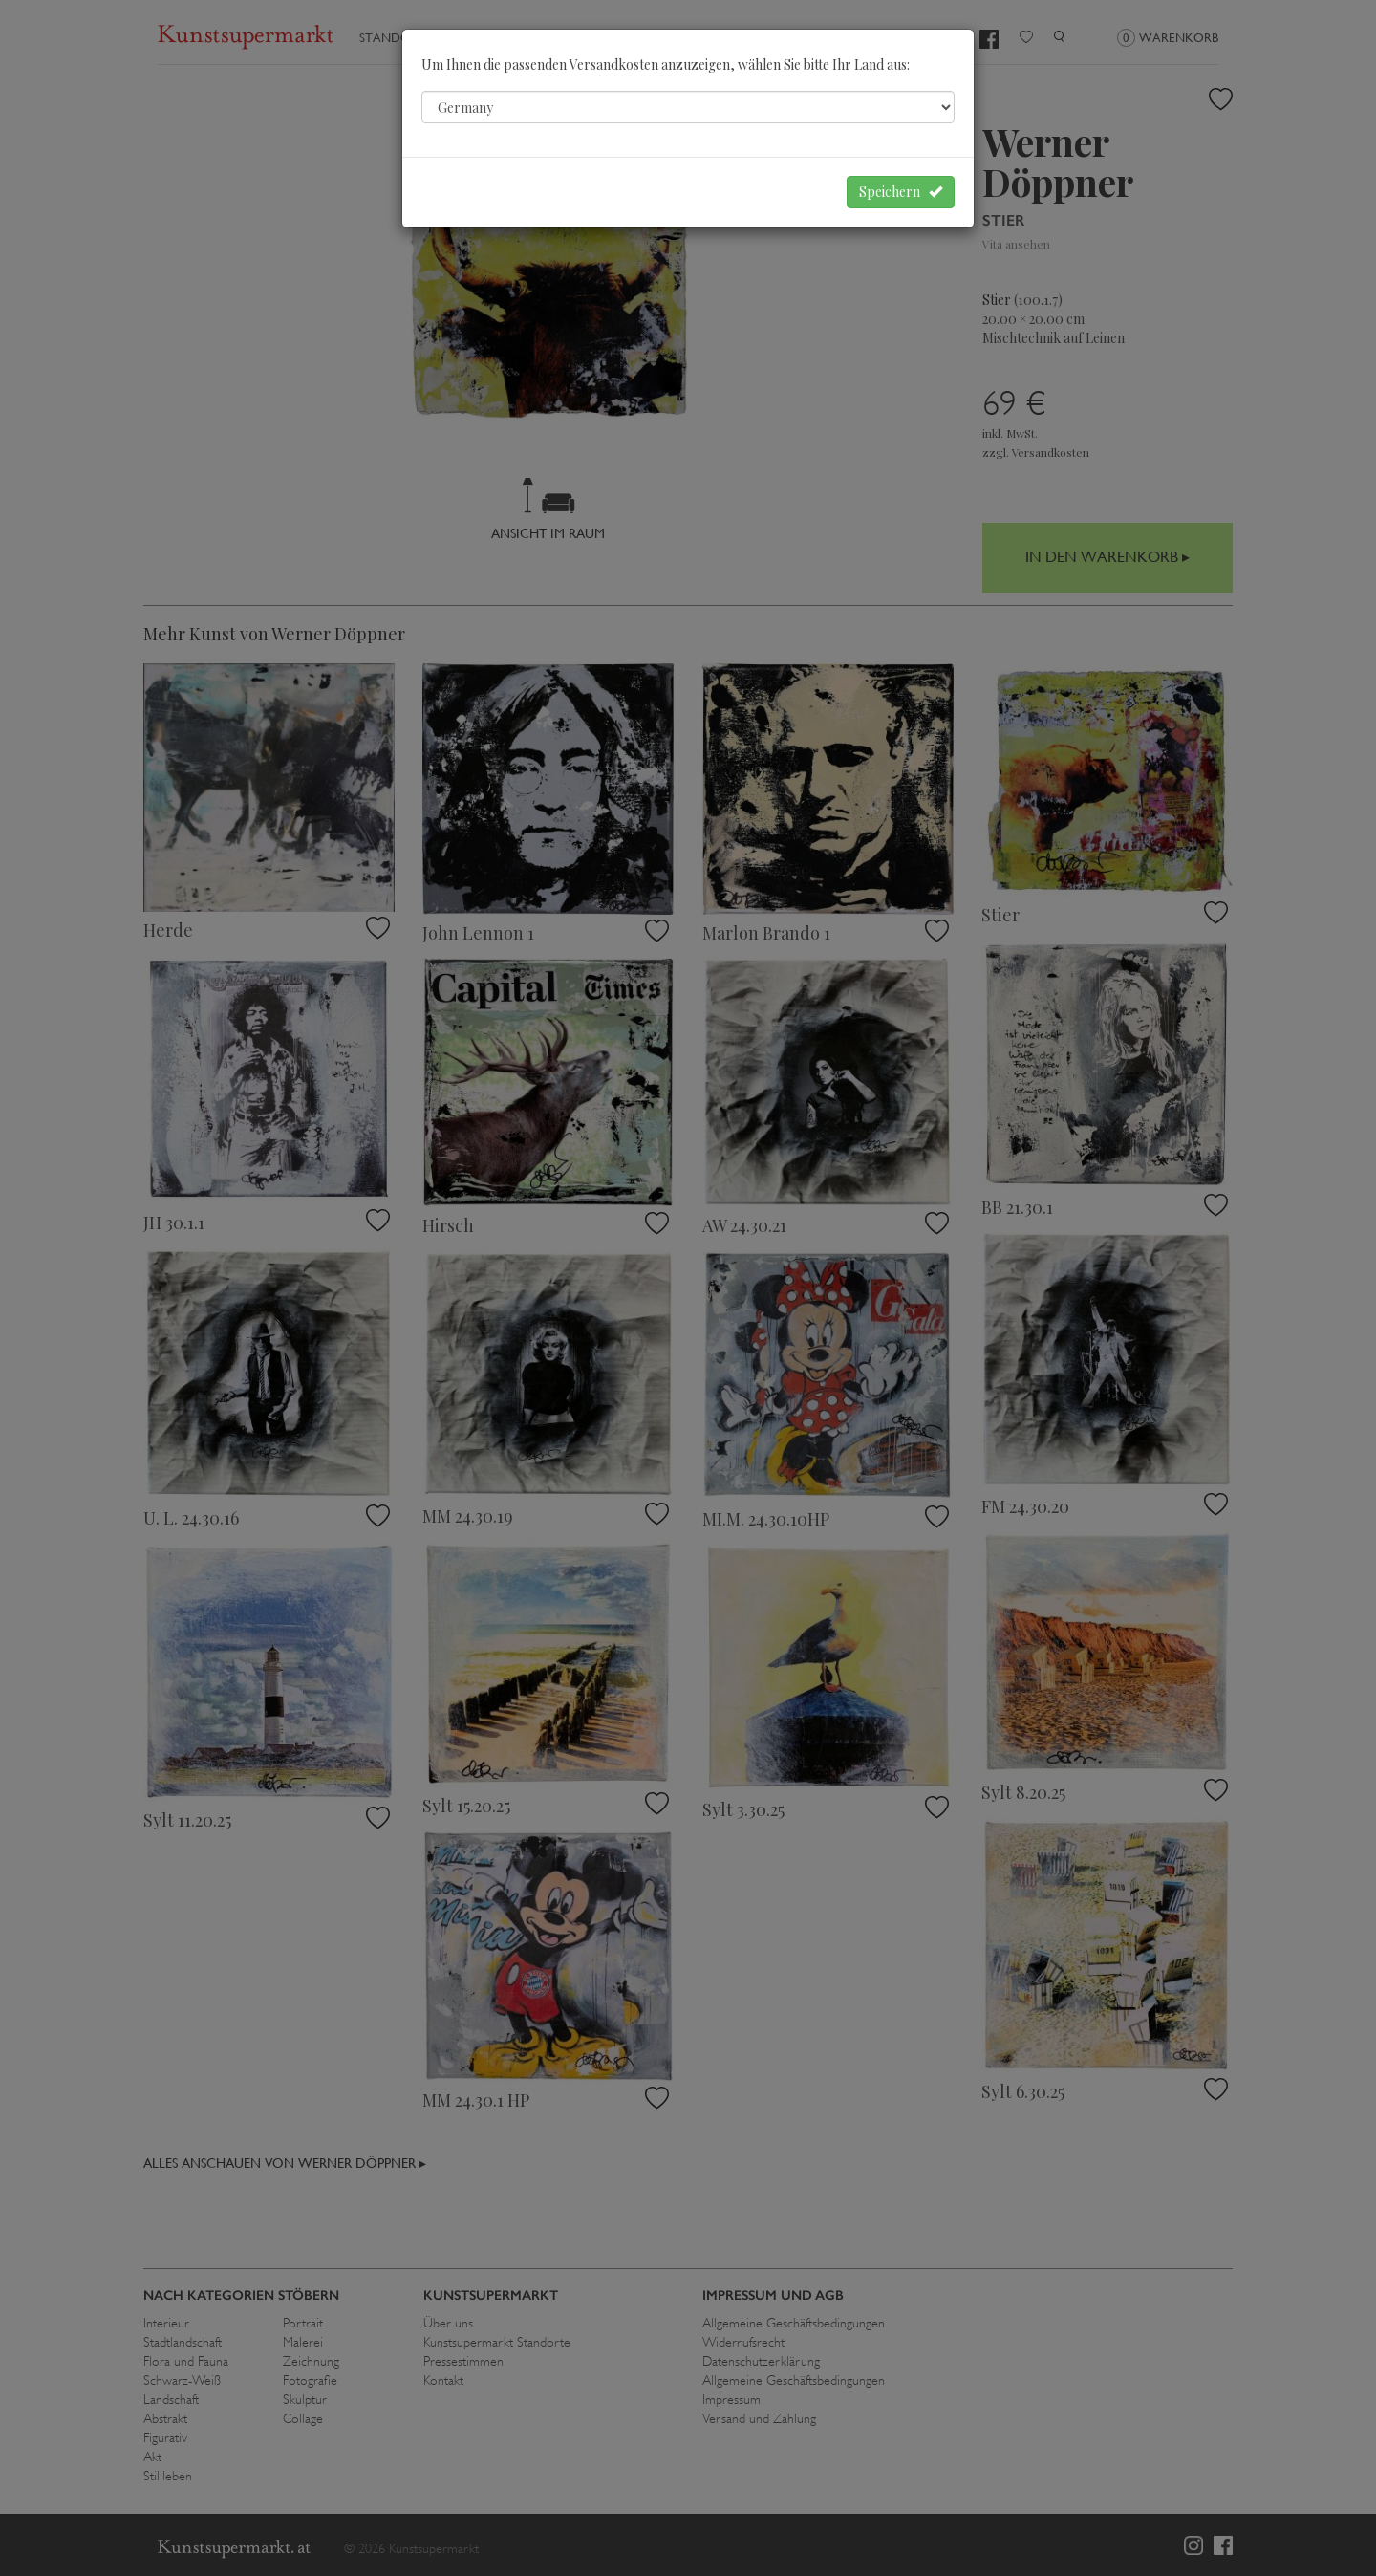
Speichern (900, 192)
